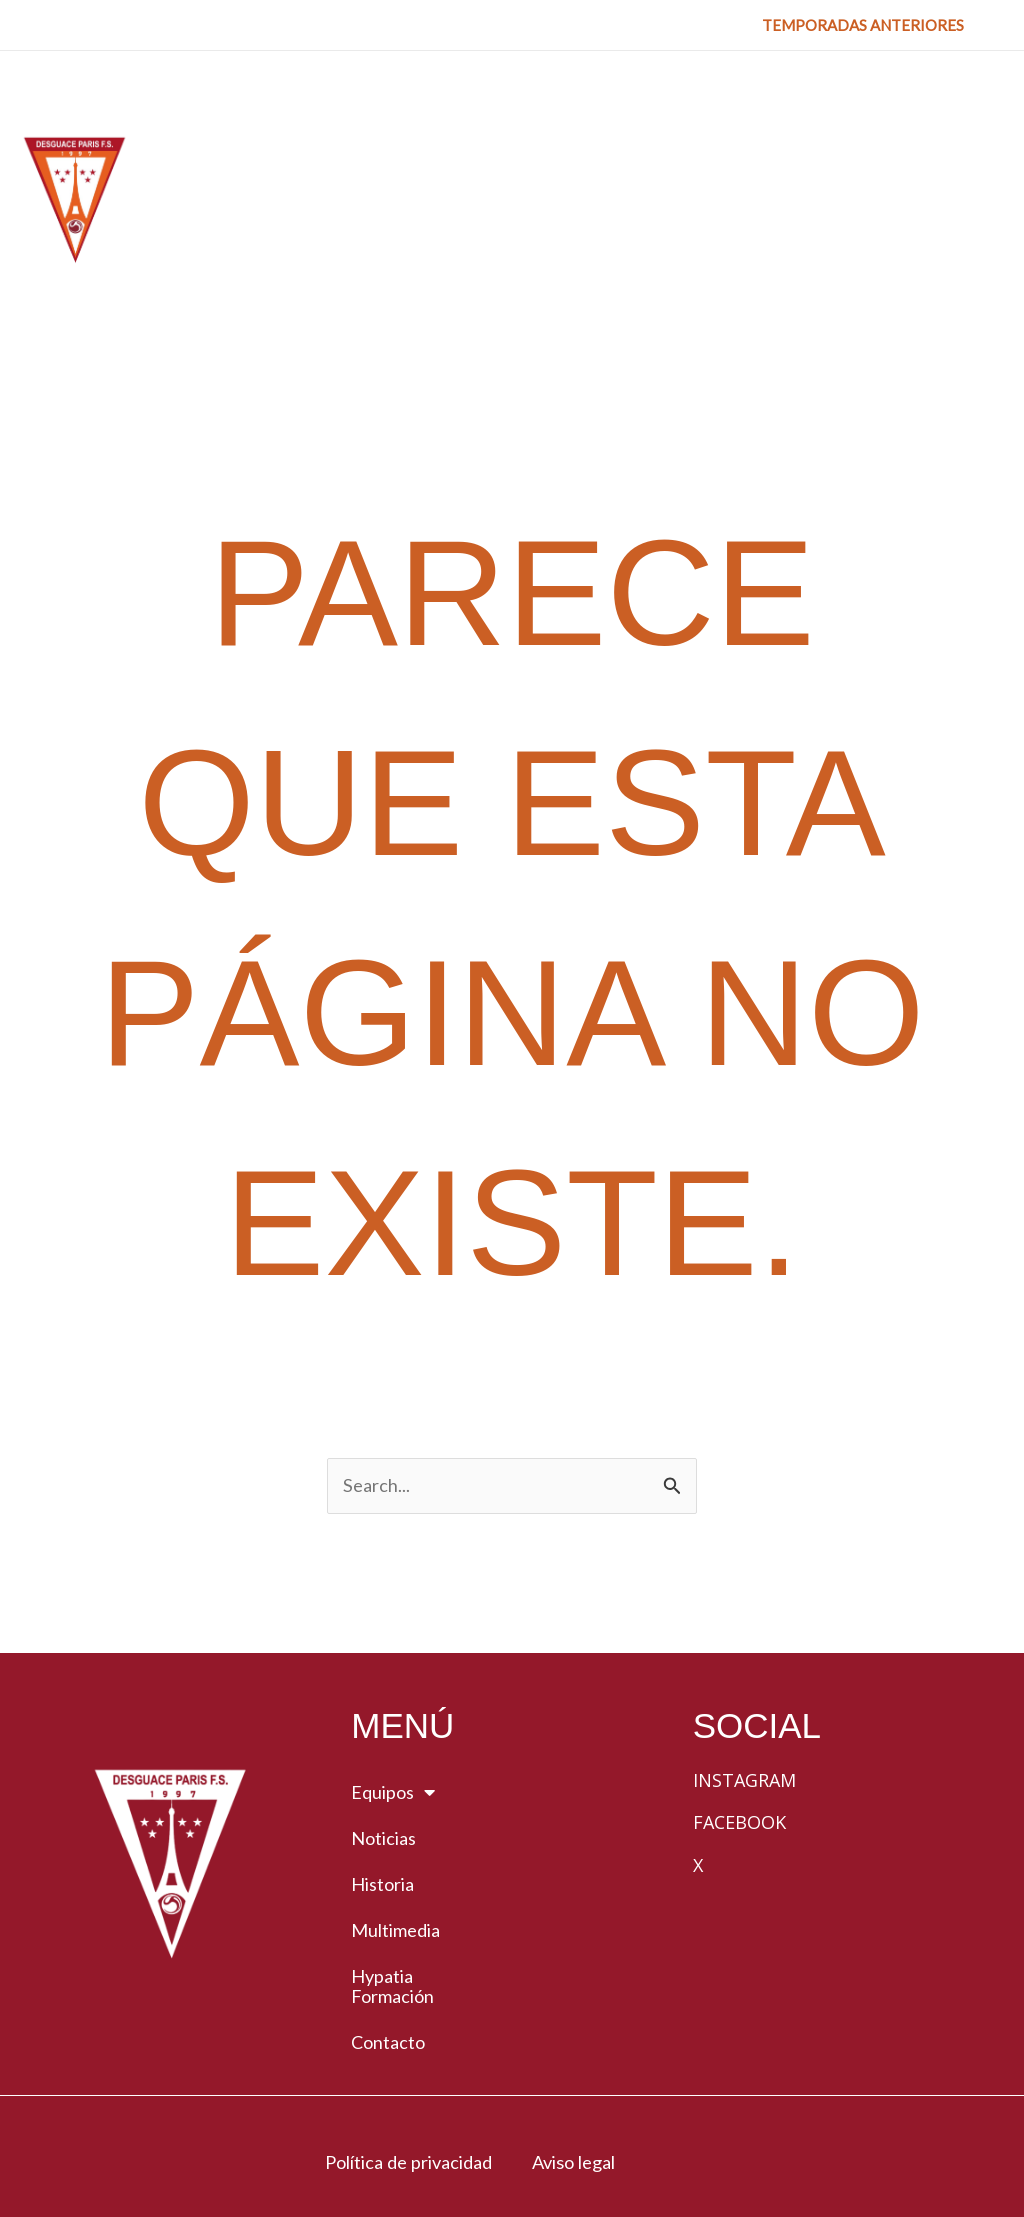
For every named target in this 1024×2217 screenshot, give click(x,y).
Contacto (388, 1918)
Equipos (393, 1668)
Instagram (744, 1656)
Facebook (739, 1698)
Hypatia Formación (392, 1862)
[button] (863, 25)
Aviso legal (578, 2037)
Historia (382, 1760)
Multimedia (395, 1806)
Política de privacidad (400, 2037)
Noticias (383, 1714)
